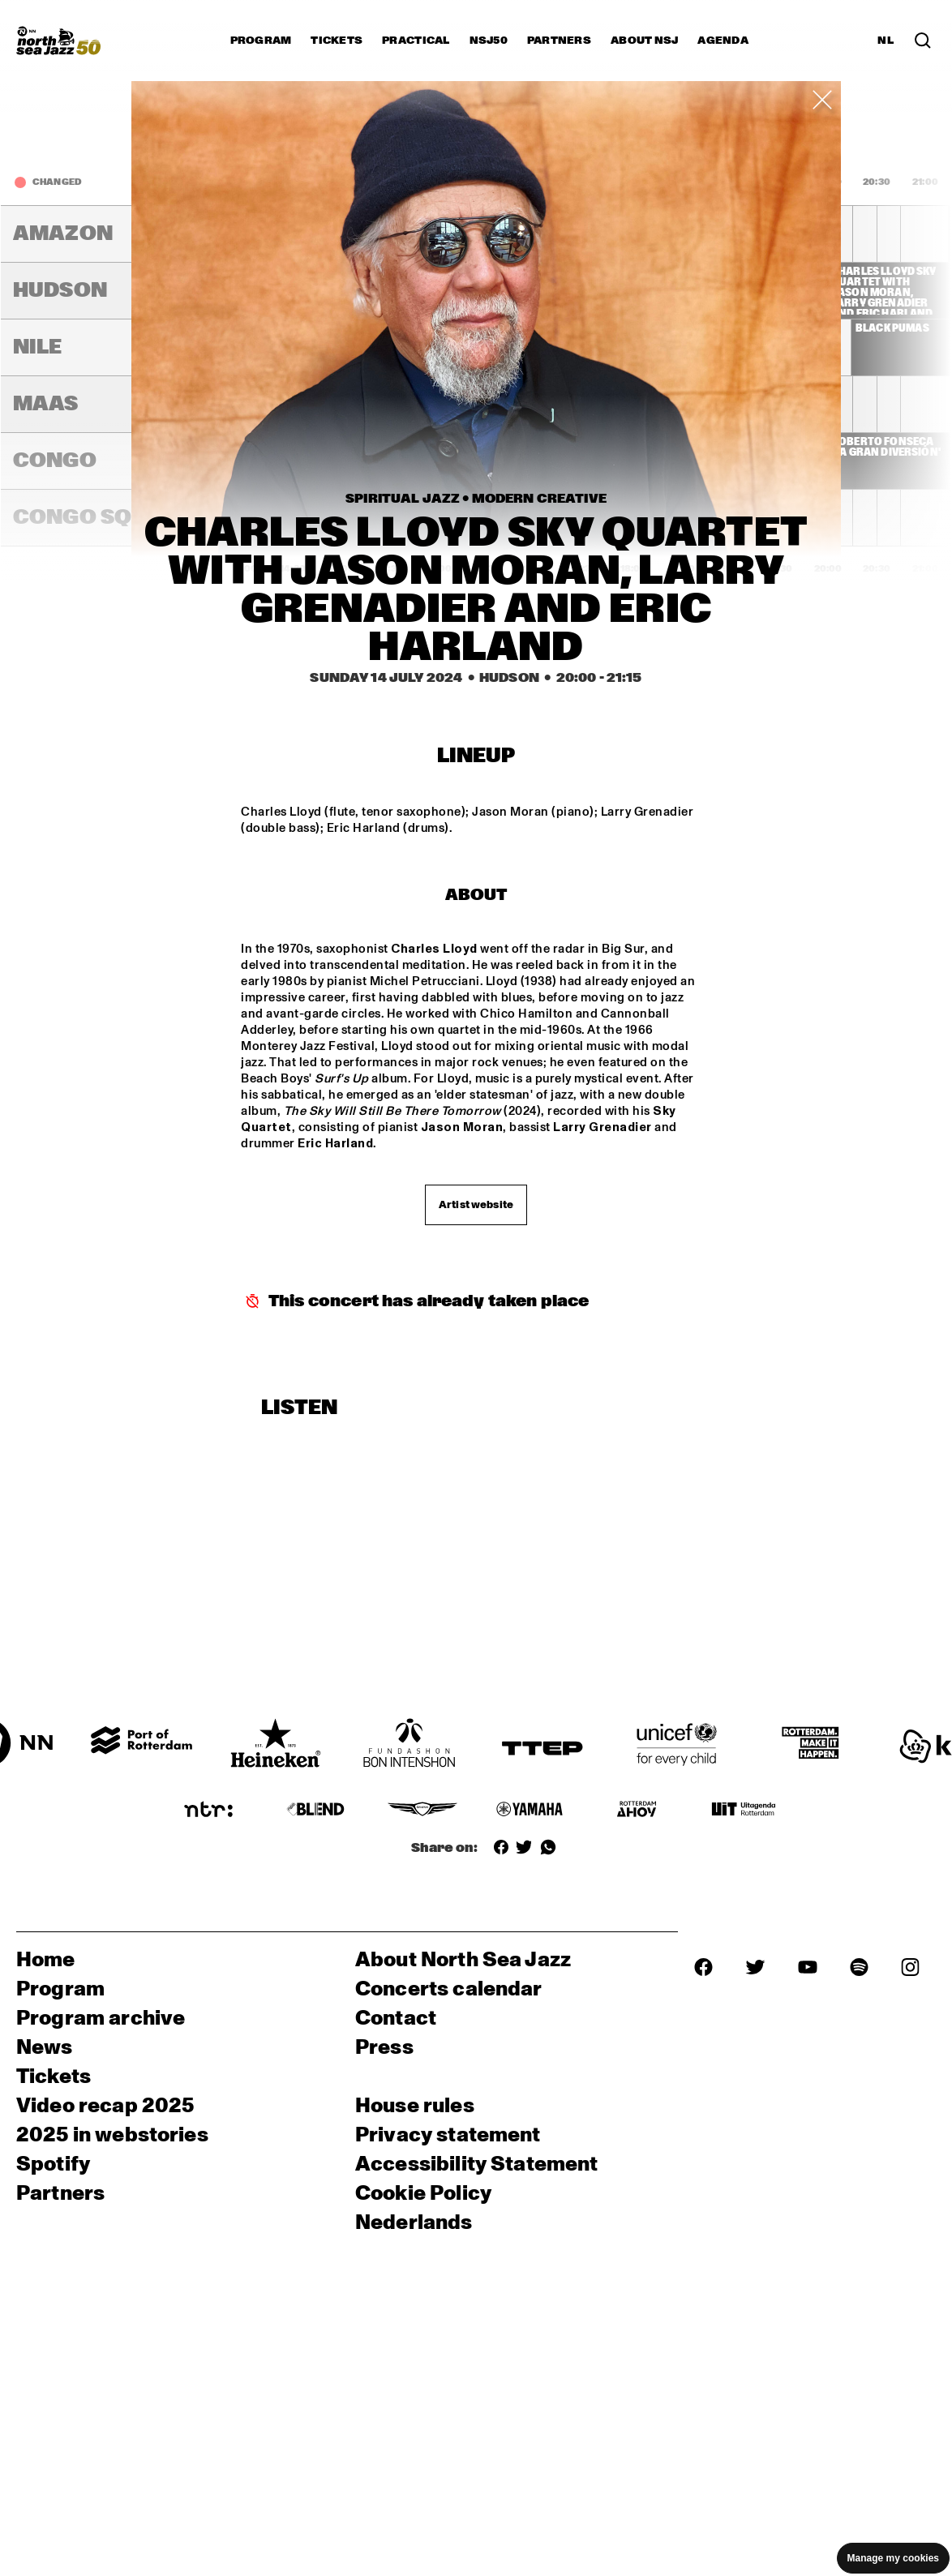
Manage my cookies (893, 2558)
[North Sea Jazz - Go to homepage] (58, 40)
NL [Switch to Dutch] (885, 40)
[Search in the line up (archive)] (923, 40)
